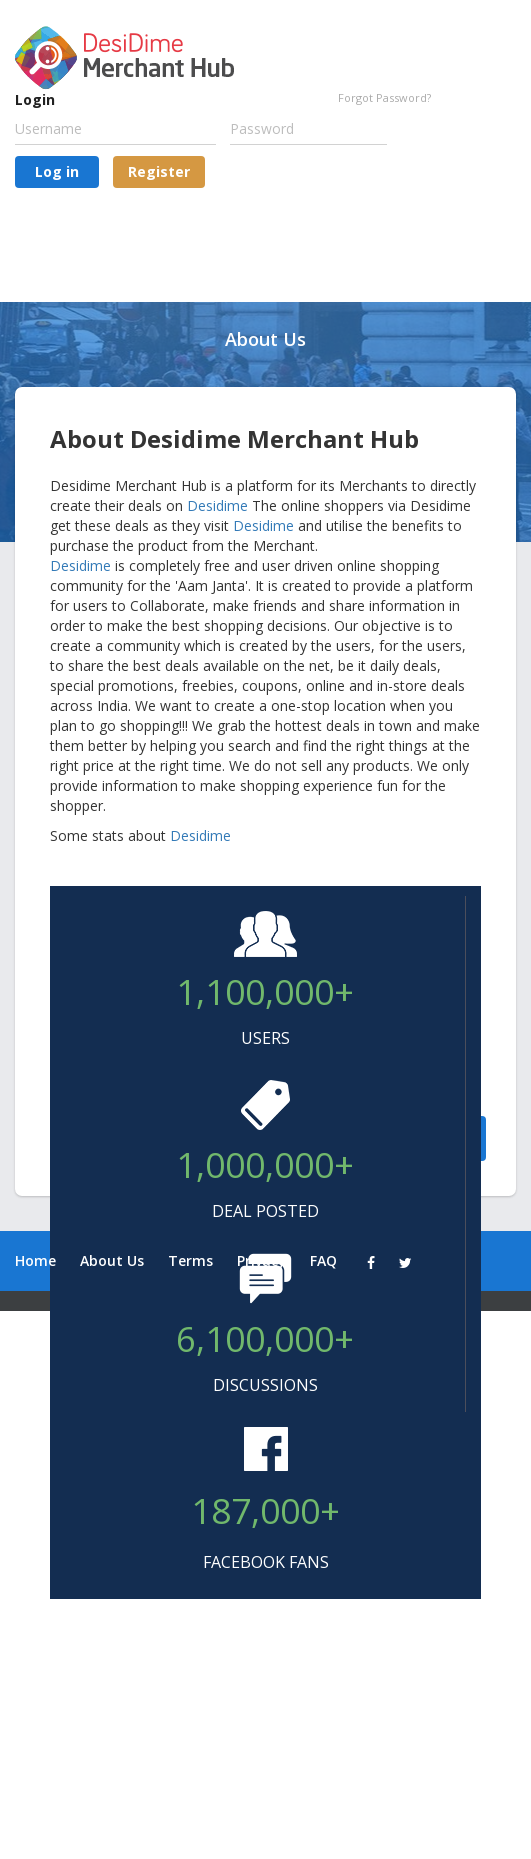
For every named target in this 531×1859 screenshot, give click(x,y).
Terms (190, 1260)
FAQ (323, 1260)
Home (35, 1260)
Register (159, 171)
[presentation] (167, 237)
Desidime (217, 505)
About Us (112, 1260)
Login (35, 99)
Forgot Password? (384, 97)
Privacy (261, 1260)
